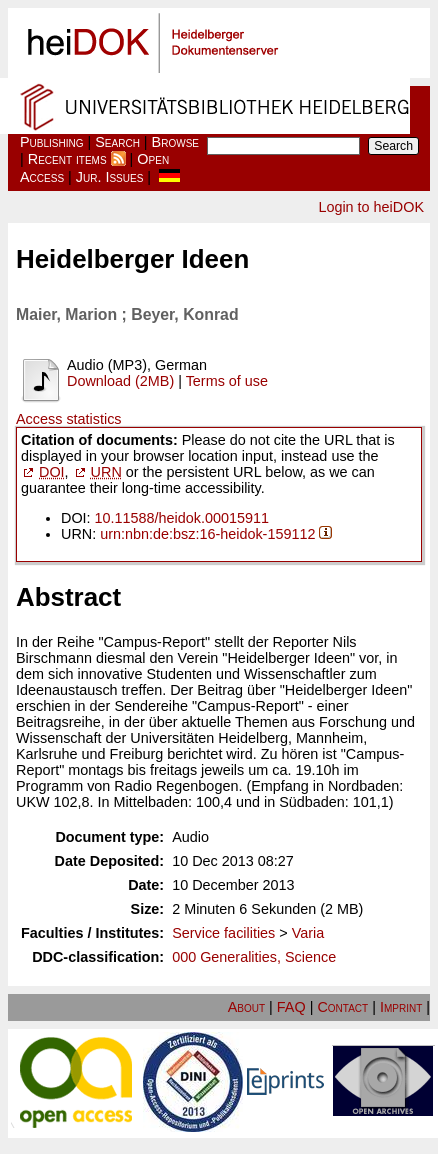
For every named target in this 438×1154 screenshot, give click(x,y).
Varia (308, 933)
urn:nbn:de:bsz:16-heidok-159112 (207, 534)
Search (117, 142)
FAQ (291, 1007)
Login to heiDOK (371, 207)
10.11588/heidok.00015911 (182, 518)
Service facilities (223, 933)
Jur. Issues (110, 177)
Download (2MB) (120, 381)
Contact (342, 1007)
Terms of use (227, 381)
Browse (175, 142)
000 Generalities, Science (254, 957)
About (246, 1007)
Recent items (67, 159)
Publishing (52, 142)
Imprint (401, 1007)
